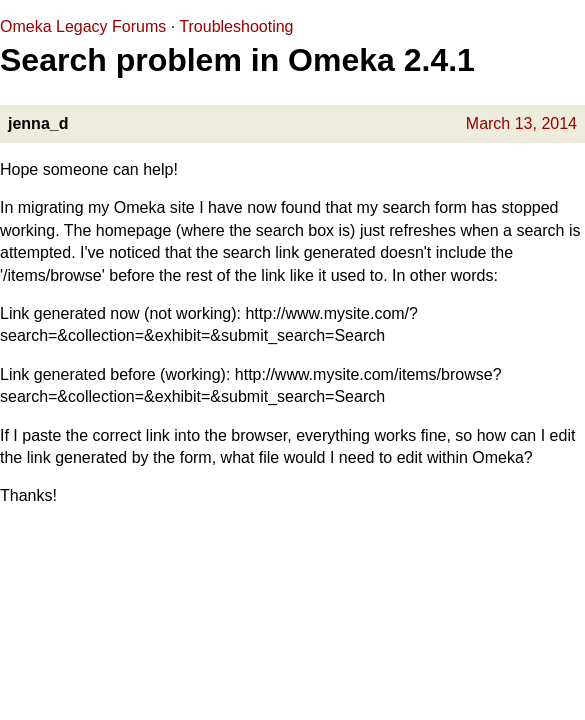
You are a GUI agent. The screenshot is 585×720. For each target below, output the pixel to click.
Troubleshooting (236, 26)
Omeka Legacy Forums (83, 26)
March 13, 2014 (521, 123)
